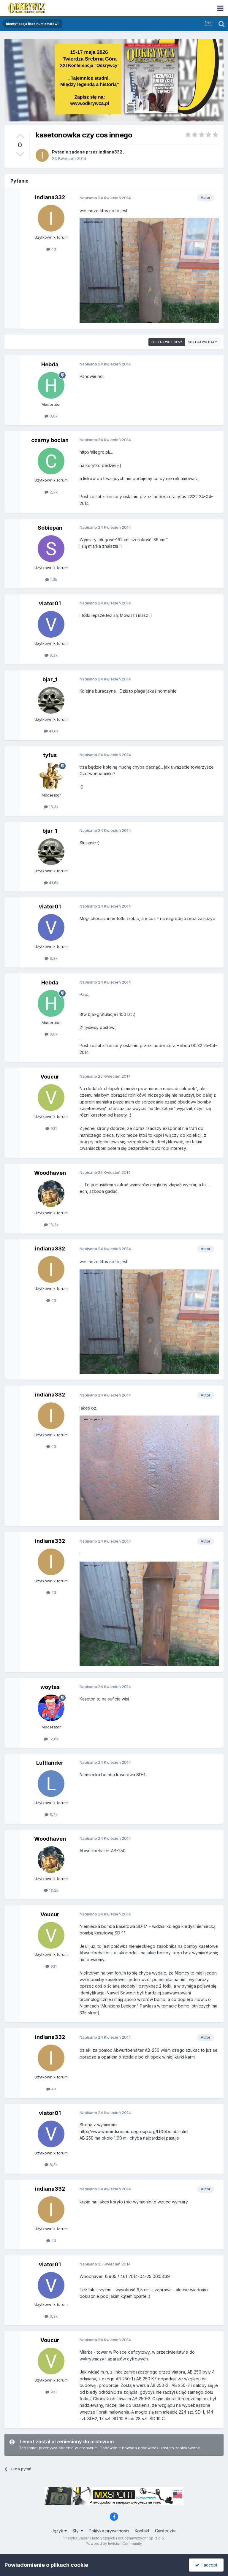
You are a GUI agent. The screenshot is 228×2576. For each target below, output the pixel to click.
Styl (77, 2530)
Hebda (49, 364)
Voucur (49, 1077)
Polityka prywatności (109, 2530)
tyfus (50, 755)
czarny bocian (50, 440)
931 (51, 1128)
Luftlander (50, 1763)
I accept (206, 2564)
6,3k (51, 655)
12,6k (51, 1738)
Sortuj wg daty (202, 342)
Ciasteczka (166, 2530)
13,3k (51, 806)
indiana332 (110, 151)
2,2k (51, 492)
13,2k (51, 1224)
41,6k (51, 731)
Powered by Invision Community (114, 2543)
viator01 (50, 603)
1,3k (51, 579)
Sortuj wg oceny (166, 342)
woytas (50, 1687)
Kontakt (142, 2530)
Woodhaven (50, 1173)
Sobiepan (50, 528)
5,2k (51, 1814)
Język (59, 2530)
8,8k (51, 416)
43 (51, 249)
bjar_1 (49, 679)
